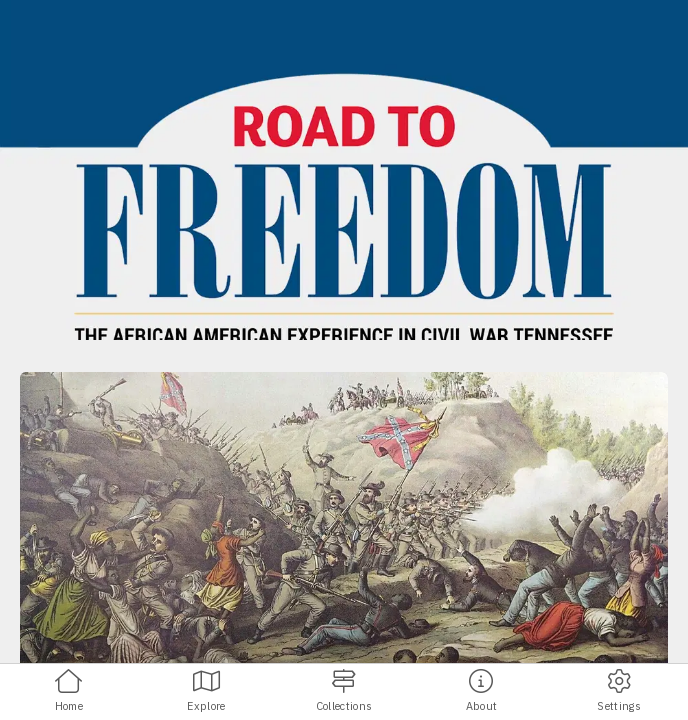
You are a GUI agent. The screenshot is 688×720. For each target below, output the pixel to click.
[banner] (344, 170)
